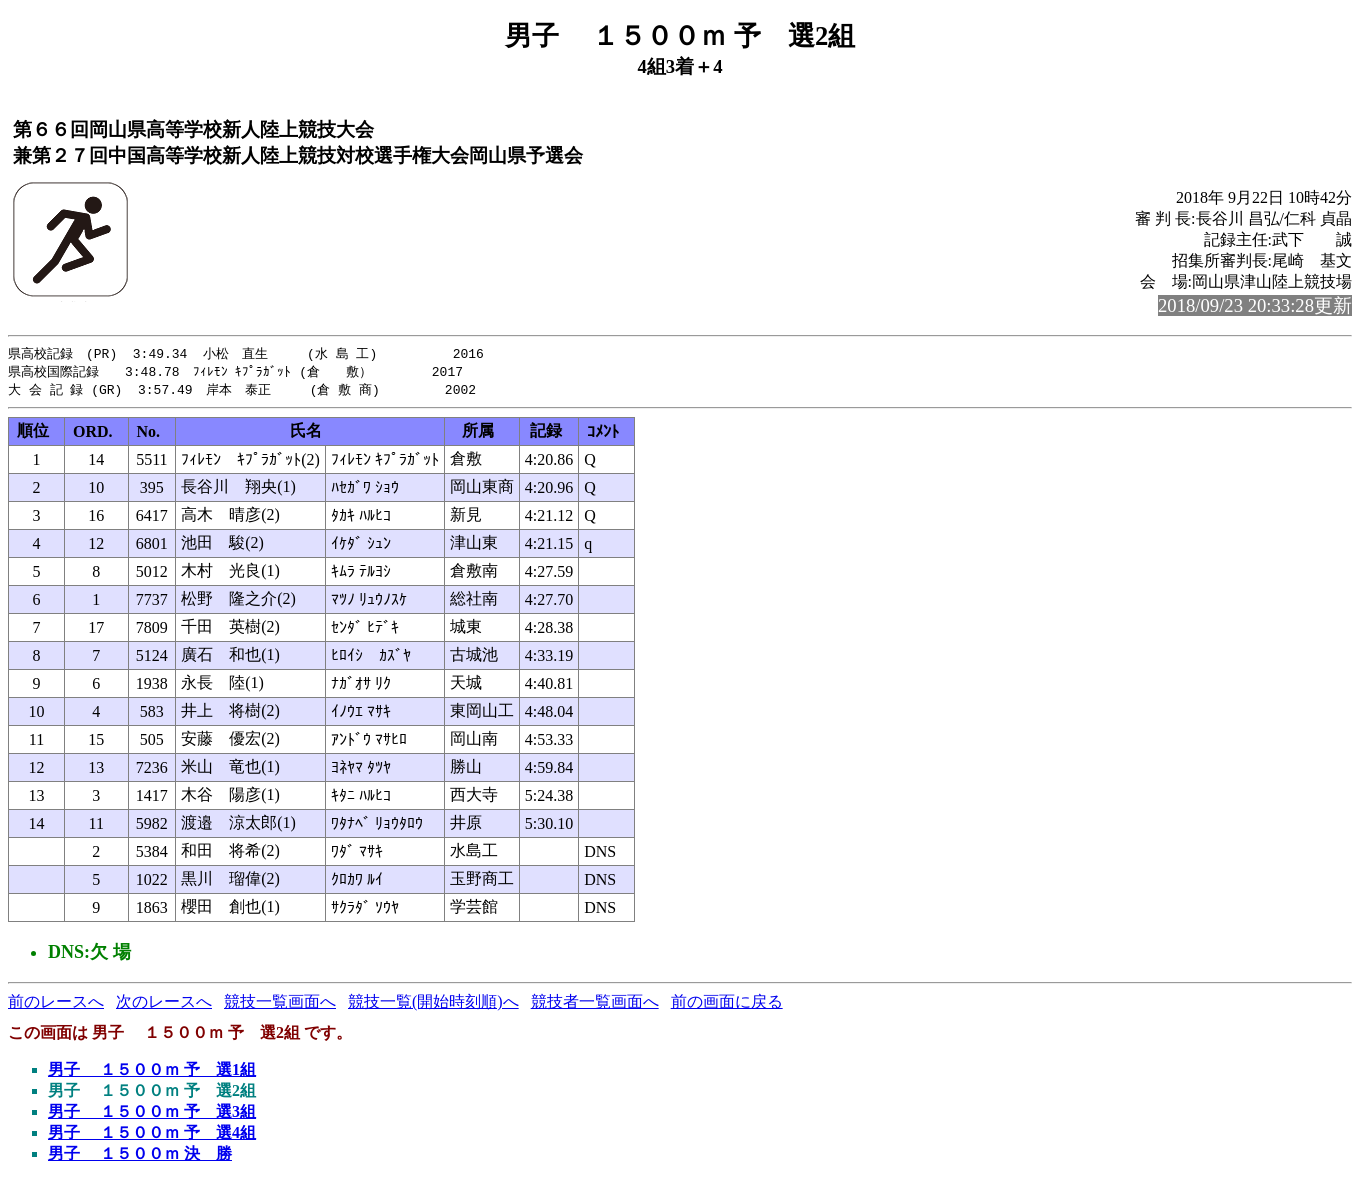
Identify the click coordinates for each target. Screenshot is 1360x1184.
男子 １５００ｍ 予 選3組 (152, 1114)
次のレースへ (164, 1004)
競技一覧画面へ (280, 1004)
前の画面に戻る (727, 1004)
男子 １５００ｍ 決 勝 (140, 1156)
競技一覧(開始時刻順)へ (433, 1004)
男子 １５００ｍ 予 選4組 (152, 1135)
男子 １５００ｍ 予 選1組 (152, 1072)
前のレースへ (56, 1004)
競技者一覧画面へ (595, 1004)
